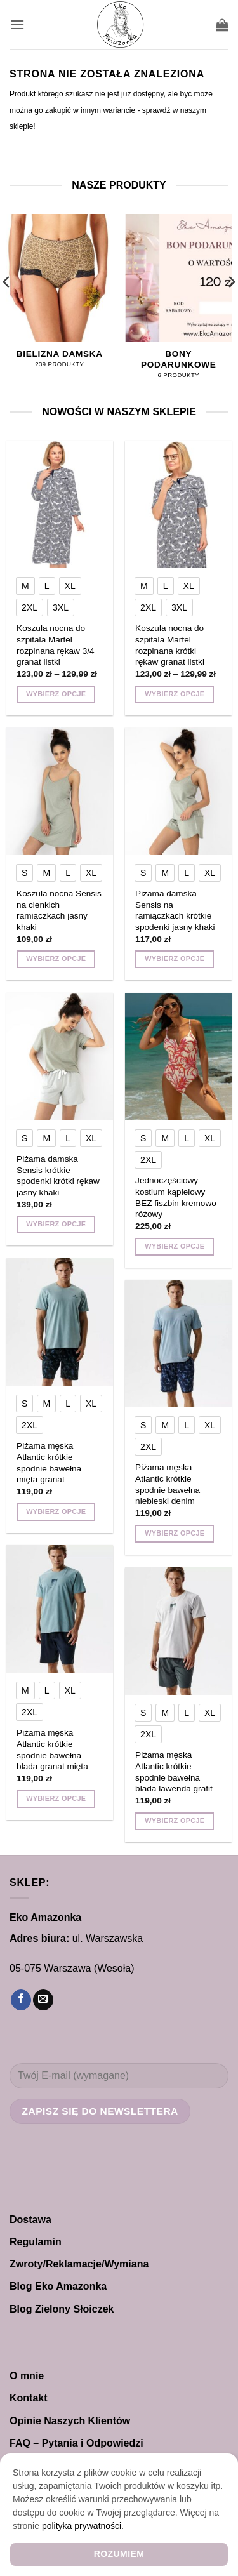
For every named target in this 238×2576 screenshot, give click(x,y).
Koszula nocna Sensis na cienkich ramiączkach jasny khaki (59, 910)
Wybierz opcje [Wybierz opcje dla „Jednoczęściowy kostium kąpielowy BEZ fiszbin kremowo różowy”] (174, 1246)
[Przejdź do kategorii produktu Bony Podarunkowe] (178, 303)
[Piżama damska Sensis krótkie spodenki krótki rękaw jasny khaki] (59, 1056)
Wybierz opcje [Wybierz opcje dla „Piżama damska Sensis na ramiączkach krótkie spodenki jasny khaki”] (174, 958)
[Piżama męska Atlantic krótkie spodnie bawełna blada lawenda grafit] (178, 1631)
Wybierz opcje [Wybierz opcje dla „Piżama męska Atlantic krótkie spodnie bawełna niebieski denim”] (174, 1533)
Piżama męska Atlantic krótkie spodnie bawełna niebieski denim (167, 1484)
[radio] (25, 586)
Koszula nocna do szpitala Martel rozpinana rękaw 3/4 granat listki (55, 645)
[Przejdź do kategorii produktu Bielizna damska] (59, 297)
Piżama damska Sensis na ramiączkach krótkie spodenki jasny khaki (175, 910)
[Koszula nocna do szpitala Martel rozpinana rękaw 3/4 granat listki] (59, 504)
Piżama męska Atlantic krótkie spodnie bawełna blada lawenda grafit (174, 1771)
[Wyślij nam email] (43, 1999)
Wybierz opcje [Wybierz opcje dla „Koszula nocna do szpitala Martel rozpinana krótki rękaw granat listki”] (174, 694)
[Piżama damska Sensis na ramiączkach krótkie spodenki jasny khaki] (178, 791)
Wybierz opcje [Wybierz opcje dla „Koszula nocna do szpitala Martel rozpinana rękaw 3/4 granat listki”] (56, 694)
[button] (17, 24)
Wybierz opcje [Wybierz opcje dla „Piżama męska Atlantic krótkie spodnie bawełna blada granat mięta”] (56, 1798)
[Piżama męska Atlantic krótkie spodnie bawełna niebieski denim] (178, 1343)
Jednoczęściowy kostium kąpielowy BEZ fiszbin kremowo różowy (175, 1197)
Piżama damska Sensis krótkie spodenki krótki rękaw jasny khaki (58, 1175)
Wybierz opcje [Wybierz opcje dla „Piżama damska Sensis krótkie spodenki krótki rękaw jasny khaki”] (56, 1224)
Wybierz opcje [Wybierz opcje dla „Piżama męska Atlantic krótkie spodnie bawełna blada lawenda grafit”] (174, 1820)
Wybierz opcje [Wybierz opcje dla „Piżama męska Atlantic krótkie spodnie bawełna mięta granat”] (56, 1511)
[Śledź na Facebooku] (21, 1999)
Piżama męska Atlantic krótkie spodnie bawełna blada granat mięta (52, 1749)
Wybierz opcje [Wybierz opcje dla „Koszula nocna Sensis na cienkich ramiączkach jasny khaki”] (56, 958)
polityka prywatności (81, 2526)
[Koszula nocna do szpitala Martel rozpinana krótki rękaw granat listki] (178, 504)
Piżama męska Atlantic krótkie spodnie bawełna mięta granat (49, 1462)
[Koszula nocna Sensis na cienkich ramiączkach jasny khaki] (59, 791)
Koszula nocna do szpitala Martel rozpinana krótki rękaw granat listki (169, 645)
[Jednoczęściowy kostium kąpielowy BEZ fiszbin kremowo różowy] (178, 1056)
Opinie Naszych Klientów (70, 2420)
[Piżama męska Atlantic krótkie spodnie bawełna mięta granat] (59, 1322)
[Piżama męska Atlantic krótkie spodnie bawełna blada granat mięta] (59, 1609)
